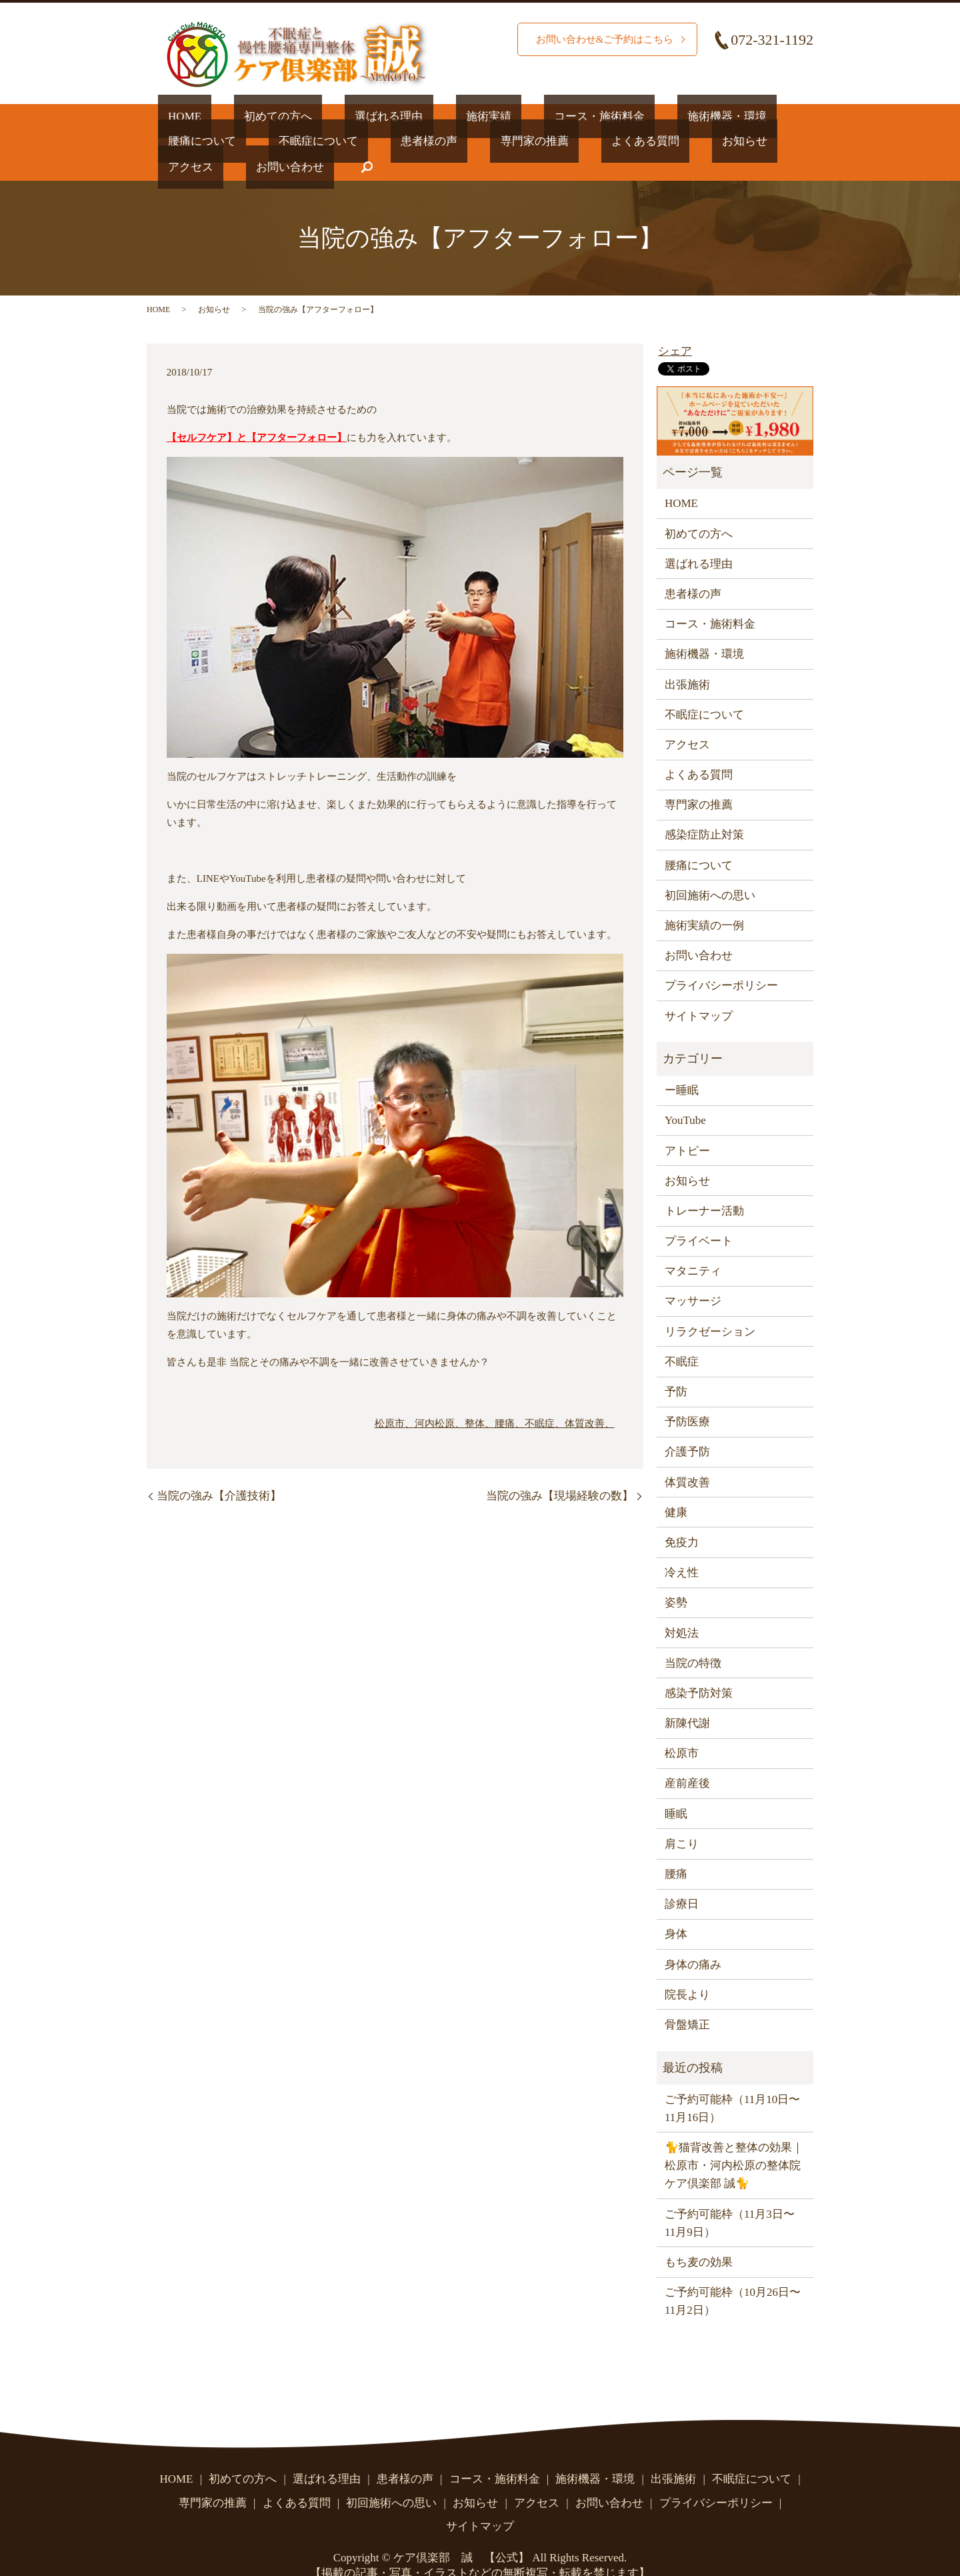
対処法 (682, 1607)
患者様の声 (288, 141)
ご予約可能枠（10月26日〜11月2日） (733, 2275)
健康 (676, 1486)
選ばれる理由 (339, 115)
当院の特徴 (693, 1637)
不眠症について (197, 141)
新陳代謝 (687, 1697)
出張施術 (687, 658)
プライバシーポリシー (721, 960)
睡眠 (676, 1788)
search (757, 141)
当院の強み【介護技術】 (219, 1470)
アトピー (687, 1125)
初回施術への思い (710, 869)
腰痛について (713, 115)
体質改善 (687, 1456)
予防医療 (687, 1396)
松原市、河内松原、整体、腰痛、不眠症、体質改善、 (495, 1397)
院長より (687, 1968)
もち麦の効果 (699, 2236)
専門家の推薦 (373, 141)
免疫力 (682, 1516)
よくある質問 (464, 141)
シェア (675, 325)
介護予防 (687, 1426)
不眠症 (682, 1335)
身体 (676, 1908)
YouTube (685, 1095)
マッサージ (693, 1275)
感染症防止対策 (704, 809)
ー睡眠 (682, 1064)
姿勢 (676, 1577)
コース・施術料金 (508, 115)
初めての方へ (248, 115)
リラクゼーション (710, 1305)
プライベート (699, 1215)
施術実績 (418, 115)
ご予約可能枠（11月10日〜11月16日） (732, 2082)
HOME (174, 115)
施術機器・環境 (616, 115)
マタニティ (693, 1245)
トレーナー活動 (704, 1185)
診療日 (682, 1878)
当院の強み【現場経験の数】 (559, 1470)
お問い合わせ (691, 141)
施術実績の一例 (704, 899)
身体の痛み (693, 1938)
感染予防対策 (699, 1667)
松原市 (682, 1728)
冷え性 (682, 1546)
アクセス (611, 141)
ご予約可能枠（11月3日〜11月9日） (730, 2197)
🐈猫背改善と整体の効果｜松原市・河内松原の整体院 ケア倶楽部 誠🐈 (734, 2139)
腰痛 (676, 1848)
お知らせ (543, 141)
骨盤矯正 (687, 1998)
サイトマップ (699, 990)
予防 (676, 1365)
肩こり (682, 1818)
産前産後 (687, 1758)
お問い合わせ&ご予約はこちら (600, 39)
